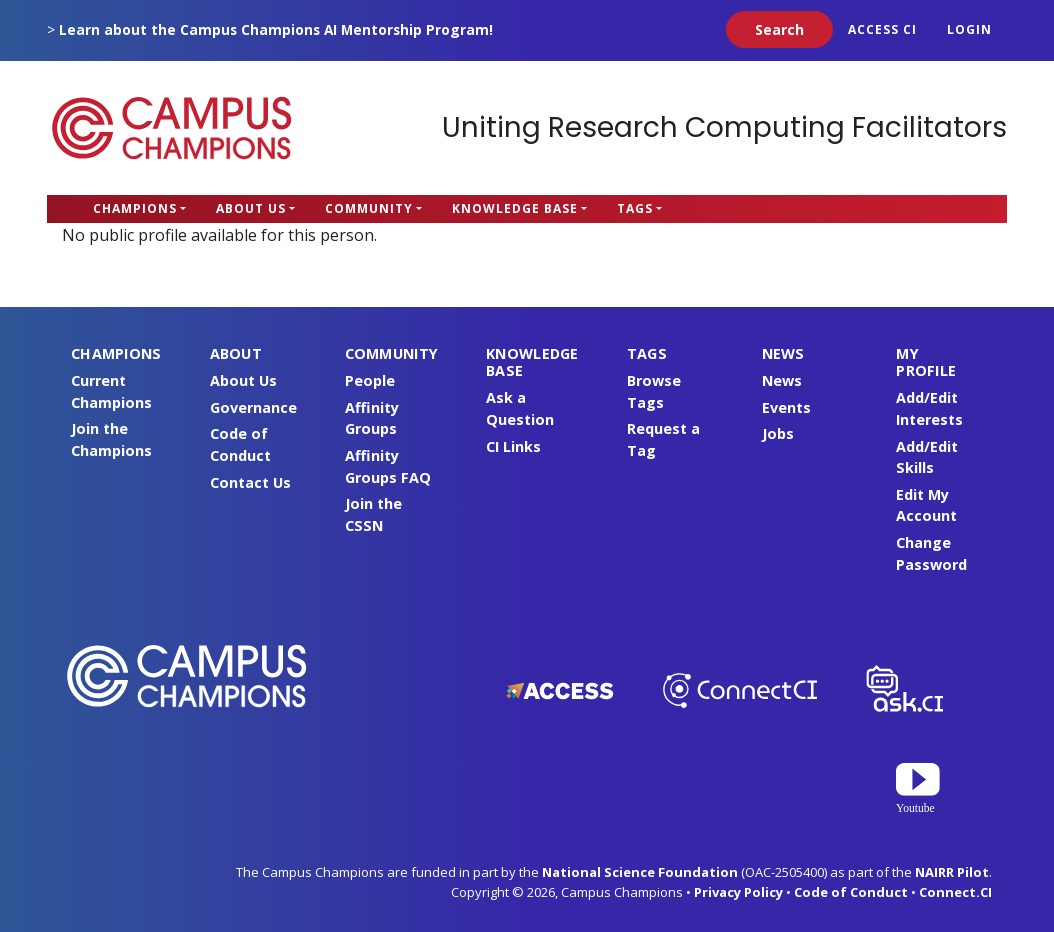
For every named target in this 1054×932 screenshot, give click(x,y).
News (782, 380)
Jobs (778, 433)
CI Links (513, 446)
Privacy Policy (738, 892)
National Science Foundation (640, 872)
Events (786, 407)
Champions (135, 208)
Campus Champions (172, 128)
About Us (251, 208)
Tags (635, 208)
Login (969, 29)
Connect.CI (955, 892)
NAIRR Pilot (952, 872)
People (370, 380)
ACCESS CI (882, 29)
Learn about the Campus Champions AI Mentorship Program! (276, 29)
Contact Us (250, 482)
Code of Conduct (851, 892)
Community (369, 208)
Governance (253, 407)
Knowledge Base (515, 208)
